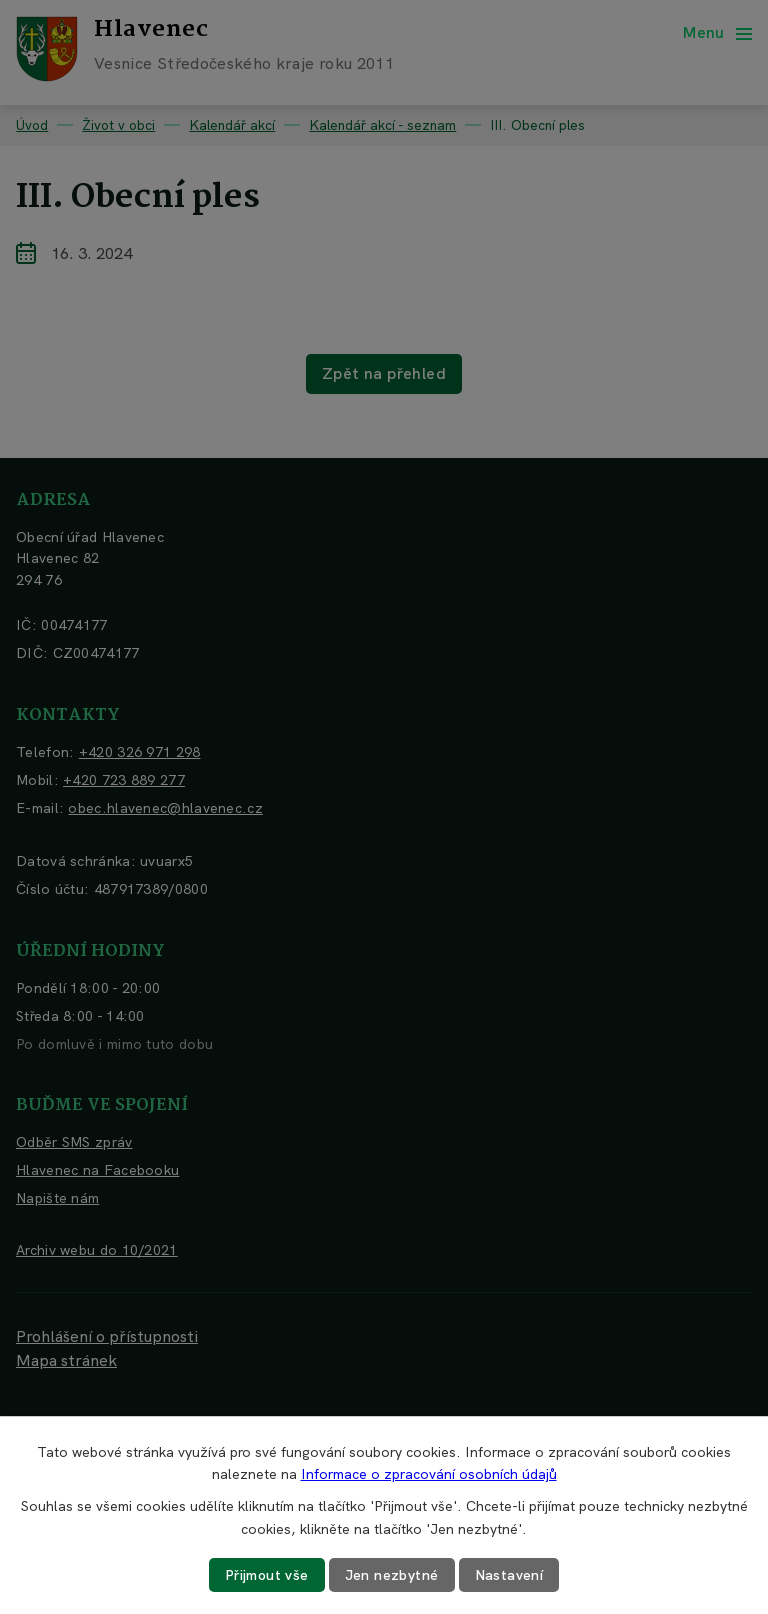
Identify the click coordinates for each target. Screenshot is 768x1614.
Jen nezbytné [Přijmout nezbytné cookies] (392, 1575)
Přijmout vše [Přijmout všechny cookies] (267, 1575)
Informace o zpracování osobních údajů (429, 1474)
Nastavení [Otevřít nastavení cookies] (509, 1575)
